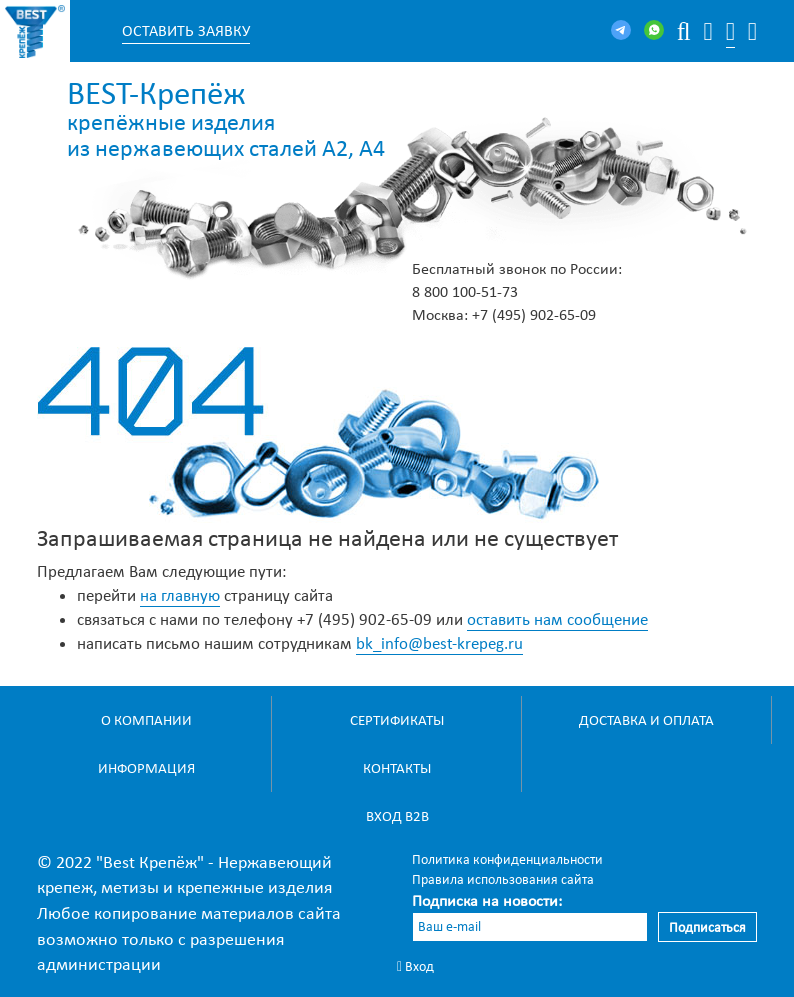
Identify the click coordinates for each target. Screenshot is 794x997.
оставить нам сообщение (557, 619)
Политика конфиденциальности (507, 859)
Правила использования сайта (503, 879)
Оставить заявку (186, 30)
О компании (146, 720)
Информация (146, 768)
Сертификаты (397, 720)
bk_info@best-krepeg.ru (439, 643)
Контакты (397, 768)
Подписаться (707, 927)
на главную (180, 595)
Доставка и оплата (646, 720)
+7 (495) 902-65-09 (534, 314)
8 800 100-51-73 (465, 291)
